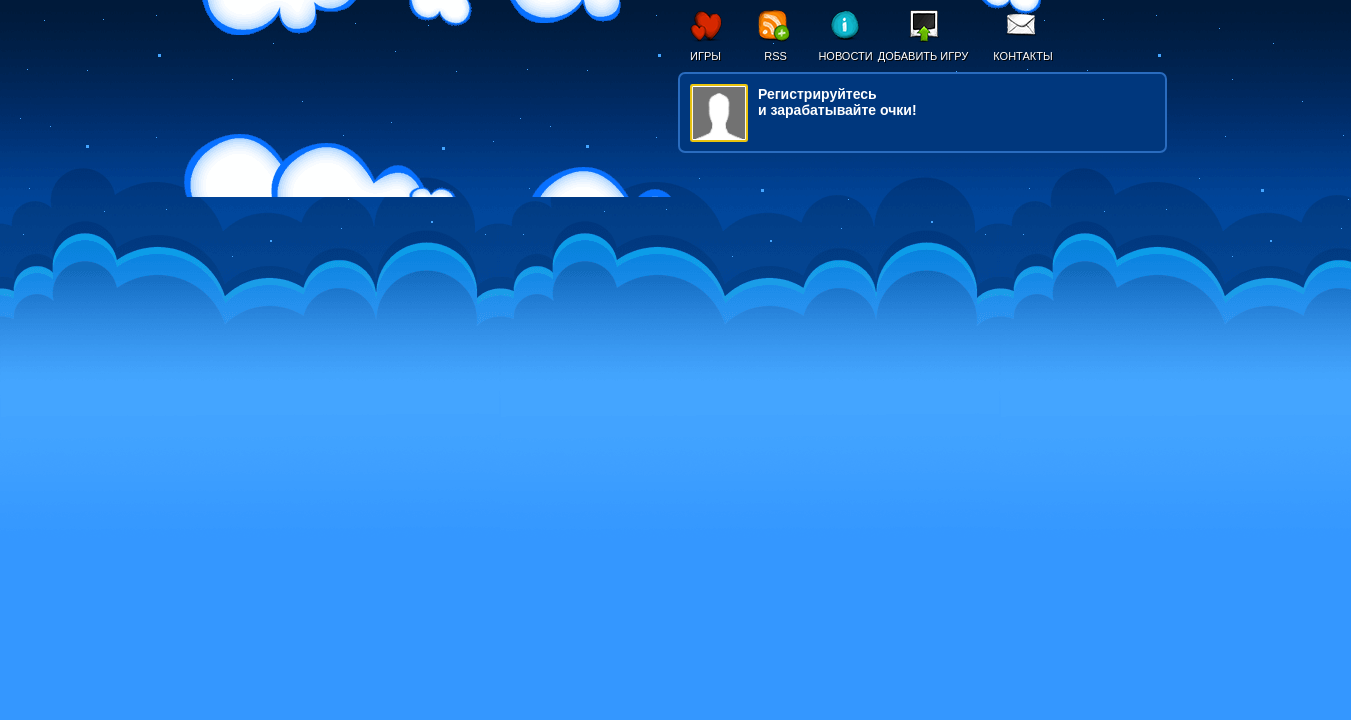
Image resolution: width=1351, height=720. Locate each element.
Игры (705, 56)
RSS (775, 56)
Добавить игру (923, 56)
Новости (845, 56)
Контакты (1022, 56)
